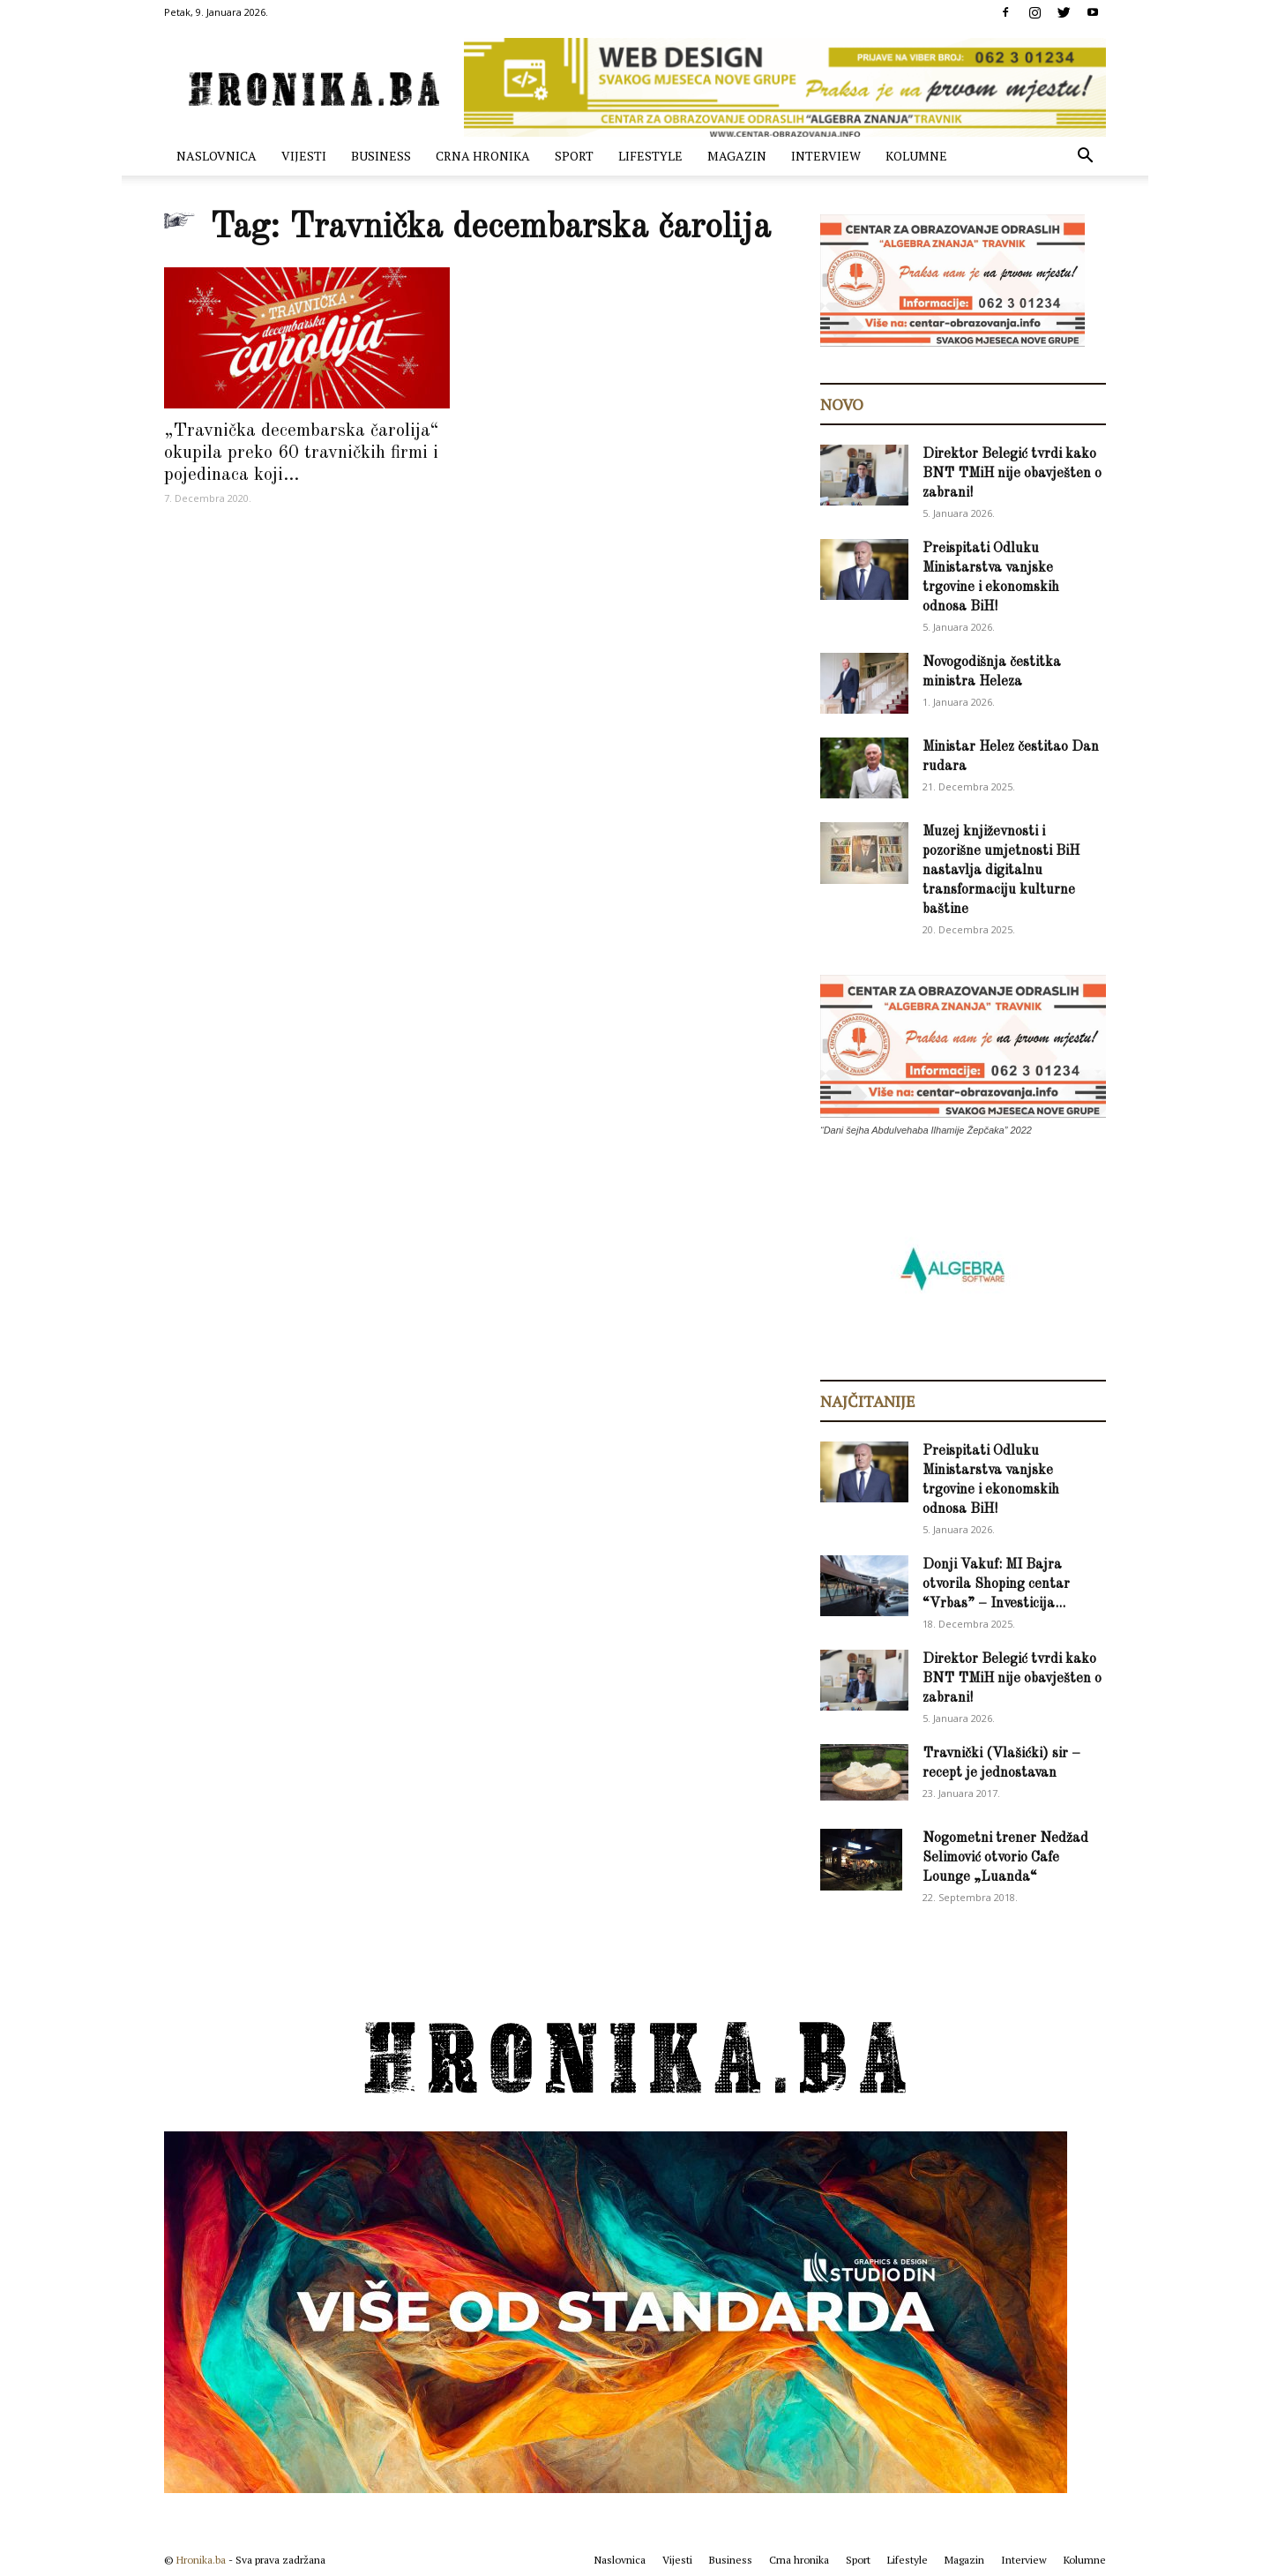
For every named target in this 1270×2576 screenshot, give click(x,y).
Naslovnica (216, 155)
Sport (574, 155)
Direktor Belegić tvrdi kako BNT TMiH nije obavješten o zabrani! (1012, 473)
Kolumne (916, 155)
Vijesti (303, 155)
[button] (1085, 157)
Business (381, 155)
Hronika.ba (201, 2559)
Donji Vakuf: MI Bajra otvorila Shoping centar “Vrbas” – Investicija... (996, 1584)
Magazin (736, 155)
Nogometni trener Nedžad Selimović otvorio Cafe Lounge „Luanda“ (1005, 1857)
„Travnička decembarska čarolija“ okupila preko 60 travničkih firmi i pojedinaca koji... (301, 453)
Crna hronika (483, 155)
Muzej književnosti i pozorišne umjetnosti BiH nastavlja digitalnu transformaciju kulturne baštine (1001, 871)
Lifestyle (650, 155)
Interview (826, 155)
